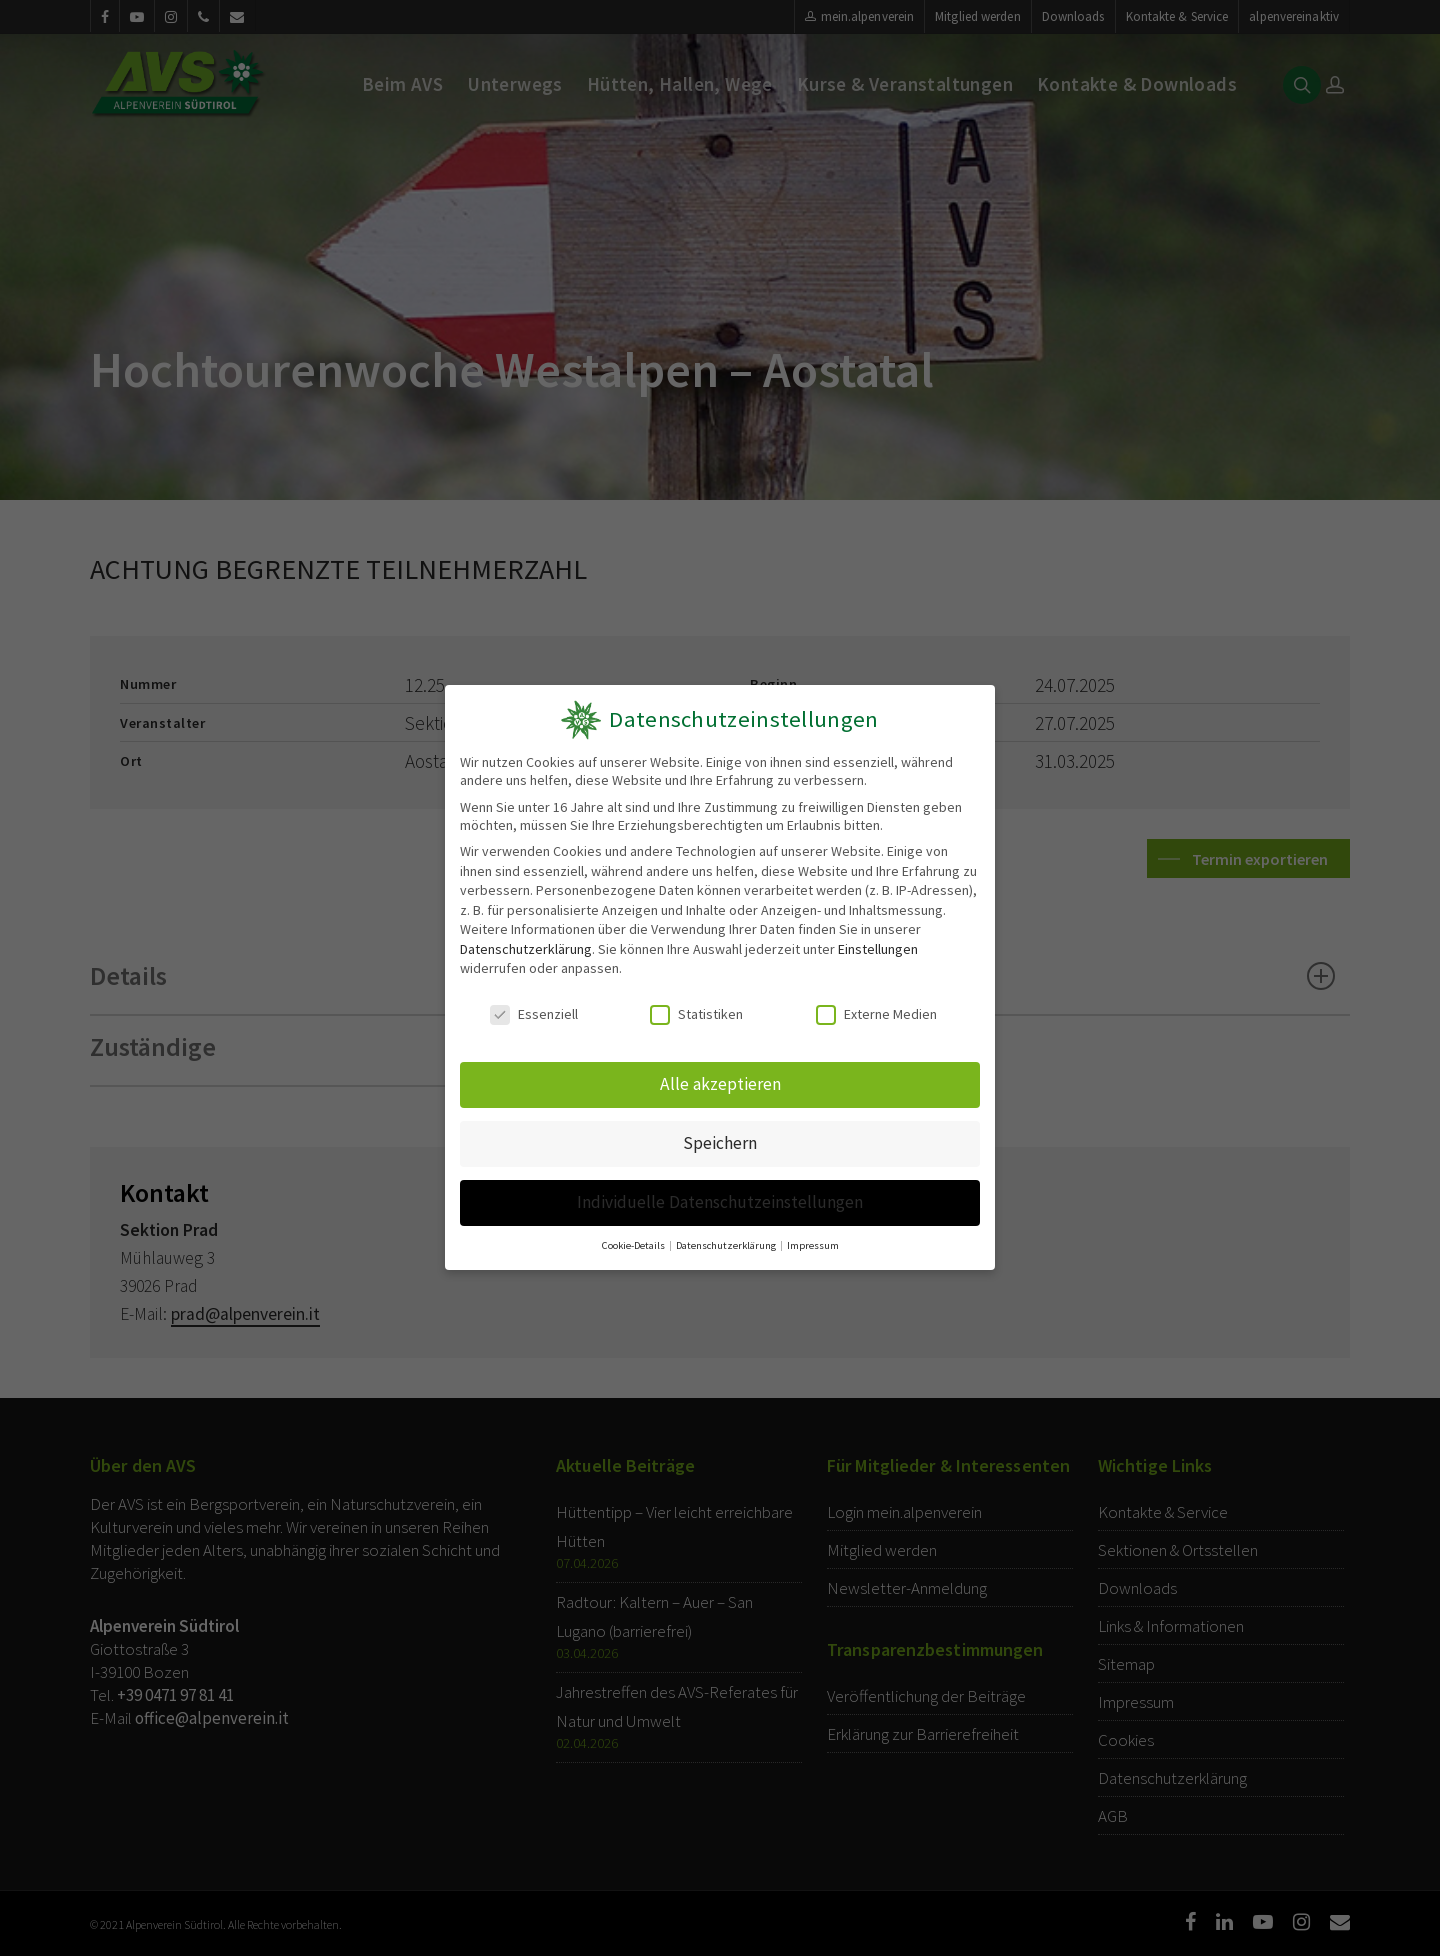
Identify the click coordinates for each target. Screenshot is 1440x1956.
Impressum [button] (810, 1239)
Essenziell (534, 1015)
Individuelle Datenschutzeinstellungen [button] (720, 1197)
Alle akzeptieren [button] (720, 1083)
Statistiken (697, 1015)
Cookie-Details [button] (636, 1239)
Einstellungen (878, 949)
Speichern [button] (720, 1140)
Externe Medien (876, 1015)
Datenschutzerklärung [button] (727, 1239)
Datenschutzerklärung (525, 949)
